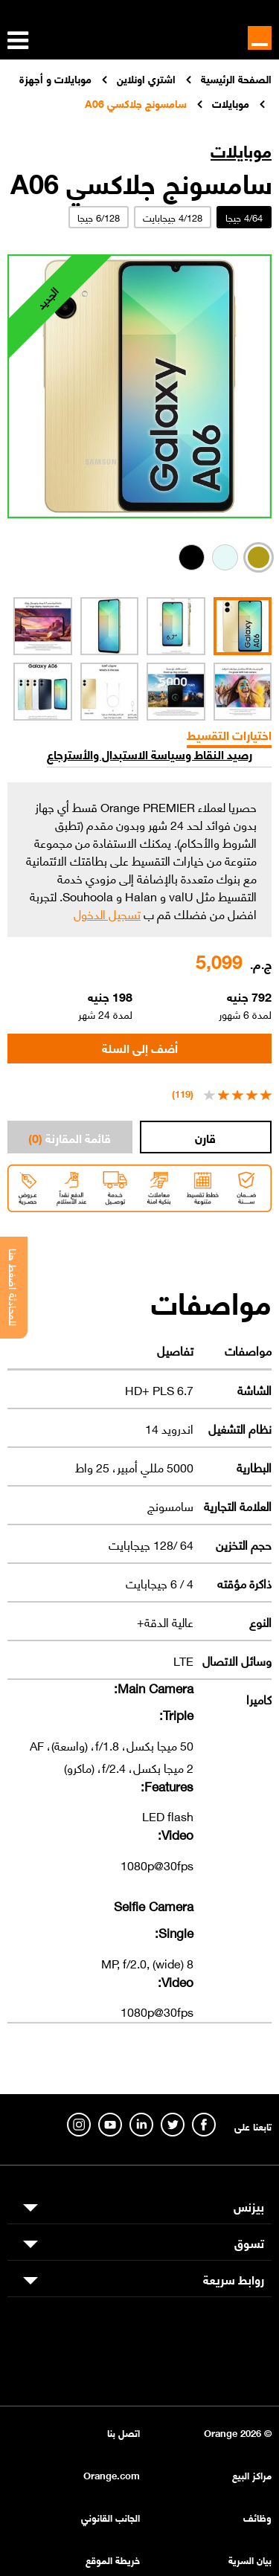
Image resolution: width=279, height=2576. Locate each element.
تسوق (249, 2242)
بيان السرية (250, 2559)
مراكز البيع (252, 2474)
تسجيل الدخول (107, 913)
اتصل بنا (123, 2432)
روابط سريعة (233, 2278)
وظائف (257, 2517)
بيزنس (249, 2206)
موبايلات (241, 150)
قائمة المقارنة (69, 1137)
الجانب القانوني (110, 2517)
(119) (182, 1092)
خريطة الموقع (113, 2559)
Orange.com (111, 2474)
